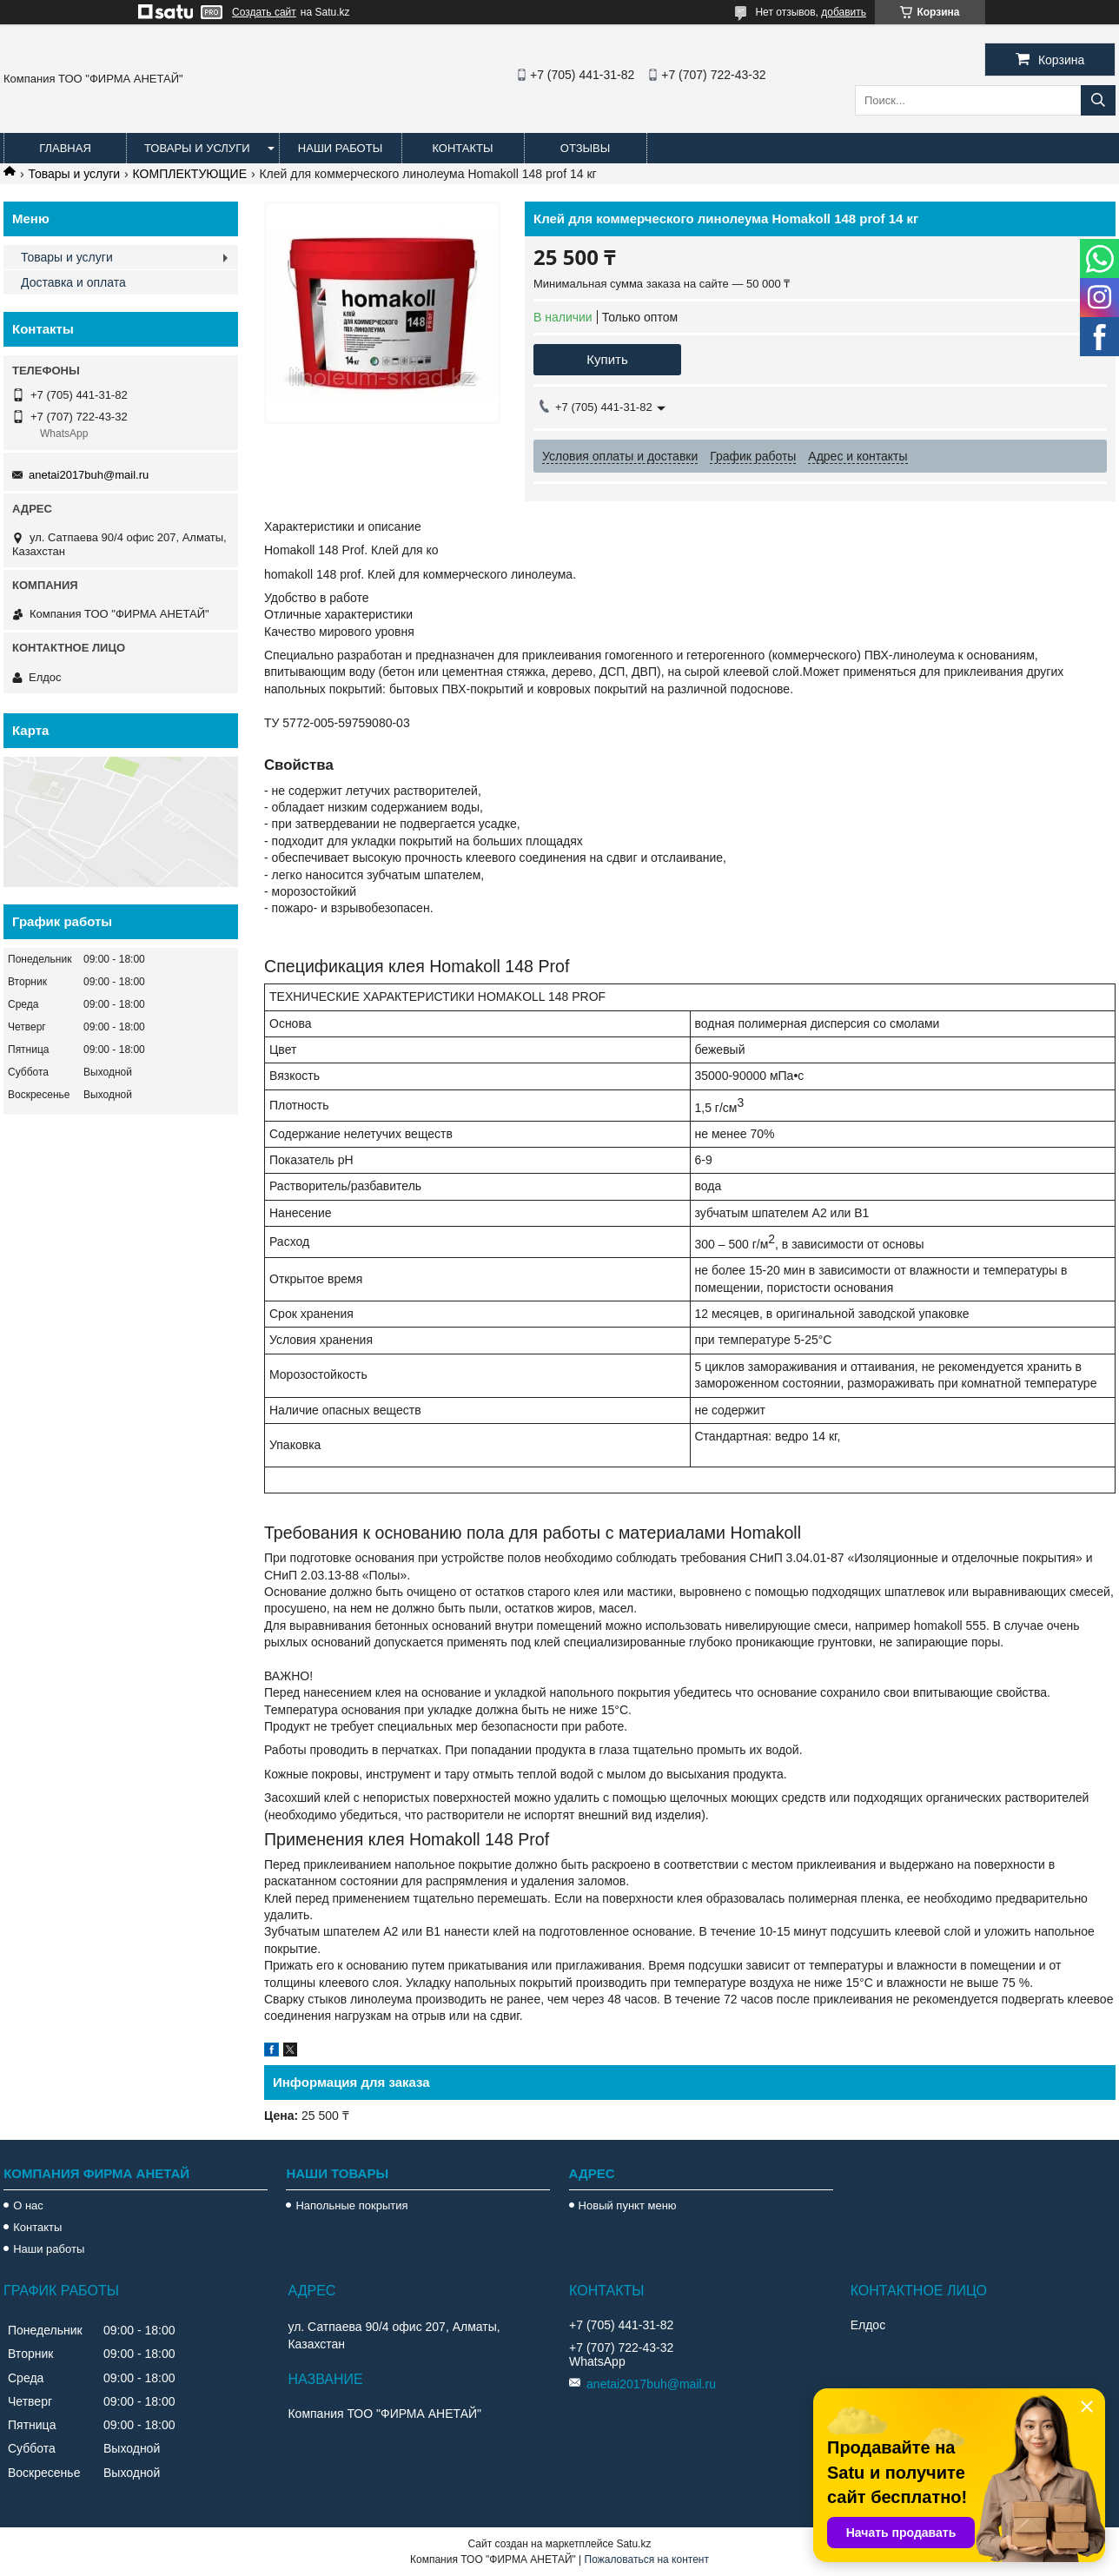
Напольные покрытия (351, 2205)
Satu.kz (633, 2544)
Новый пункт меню (628, 2205)
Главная (65, 148)
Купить (606, 359)
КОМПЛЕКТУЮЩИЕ (190, 174)
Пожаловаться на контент (647, 2559)
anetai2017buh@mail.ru (89, 474)
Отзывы (585, 148)
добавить (843, 12)
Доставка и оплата (73, 282)
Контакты (462, 148)
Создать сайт (264, 12)
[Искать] (1098, 100)
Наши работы (340, 148)
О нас (28, 2205)
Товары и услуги (197, 148)
